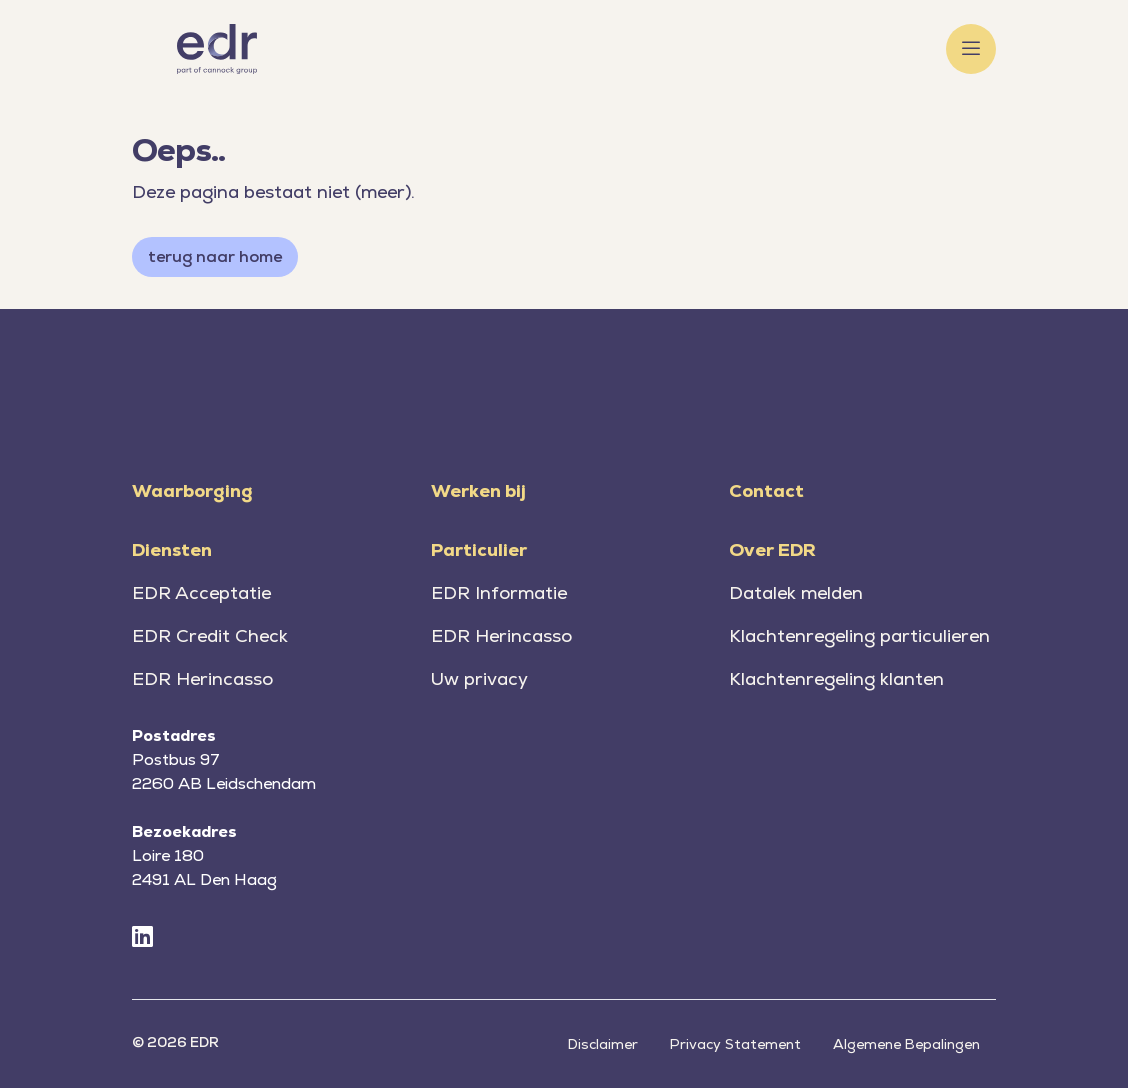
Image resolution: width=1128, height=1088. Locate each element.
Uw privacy (479, 678)
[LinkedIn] (142, 937)
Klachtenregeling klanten (836, 678)
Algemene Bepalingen (906, 1044)
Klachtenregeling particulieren (859, 635)
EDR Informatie (499, 592)
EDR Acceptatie (201, 592)
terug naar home (215, 256)
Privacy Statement (735, 1044)
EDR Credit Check (210, 635)
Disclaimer (603, 1044)
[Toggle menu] (971, 49)
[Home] (217, 49)
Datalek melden (796, 592)
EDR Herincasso (202, 678)
